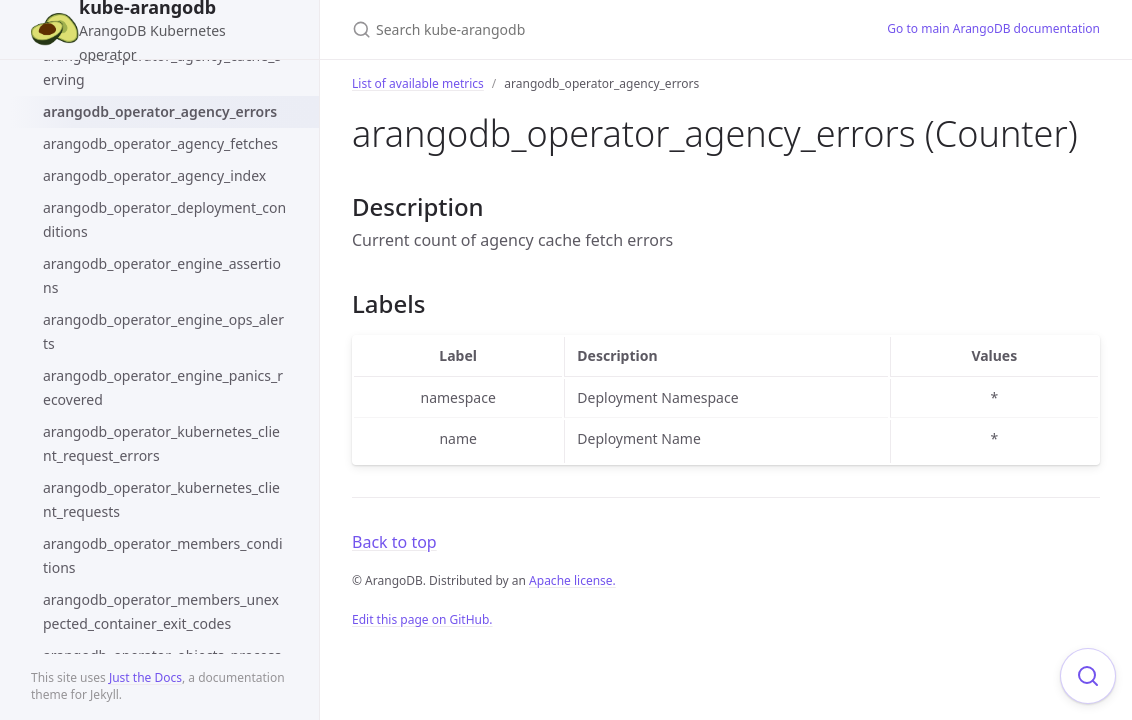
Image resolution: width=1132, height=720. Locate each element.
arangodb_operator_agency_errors (160, 111)
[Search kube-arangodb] (588, 29)
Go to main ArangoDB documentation (993, 28)
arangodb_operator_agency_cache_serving (162, 67)
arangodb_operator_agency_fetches (160, 143)
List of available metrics (418, 83)
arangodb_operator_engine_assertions (162, 275)
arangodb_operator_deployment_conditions (164, 219)
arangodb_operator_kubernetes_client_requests (161, 499)
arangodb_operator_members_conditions (163, 555)
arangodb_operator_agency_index (154, 175)
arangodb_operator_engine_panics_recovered (163, 387)
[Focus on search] (1088, 676)
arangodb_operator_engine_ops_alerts (163, 331)
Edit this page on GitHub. (422, 619)
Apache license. (572, 580)
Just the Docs (145, 677)
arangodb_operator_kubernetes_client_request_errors (161, 443)
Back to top (394, 542)
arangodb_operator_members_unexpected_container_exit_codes (161, 611)
